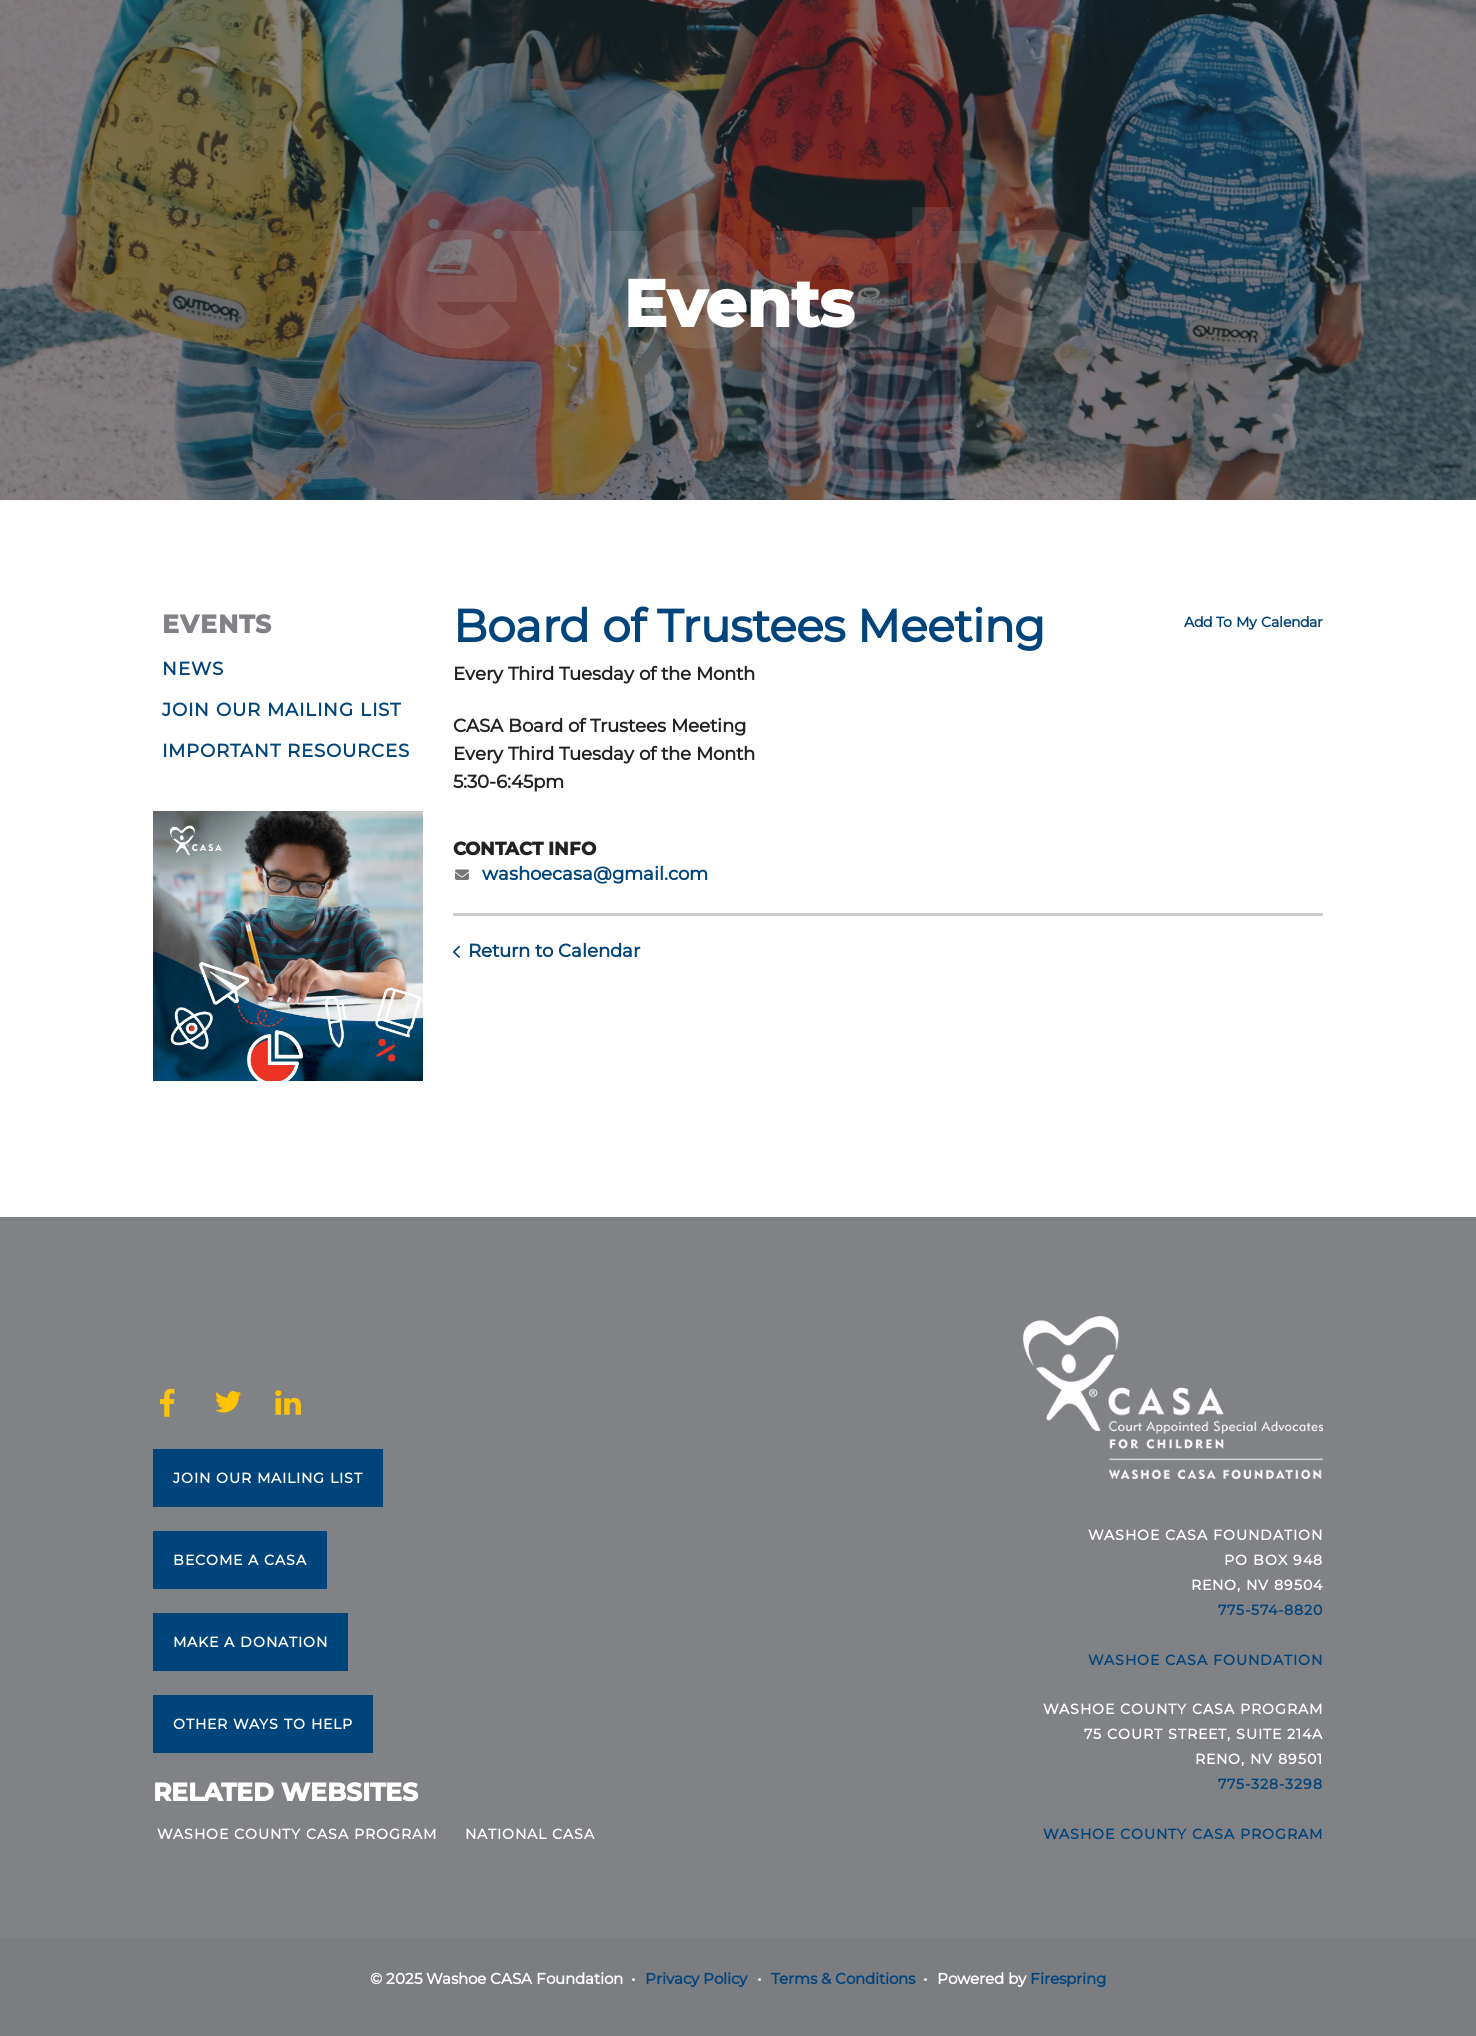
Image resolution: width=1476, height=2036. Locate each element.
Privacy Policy (696, 1978)
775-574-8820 (1270, 1610)
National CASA (530, 1834)
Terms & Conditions (843, 1978)
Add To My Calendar (1253, 622)
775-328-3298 (1270, 1784)
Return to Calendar (554, 951)
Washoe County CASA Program (297, 1834)
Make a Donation (250, 1642)
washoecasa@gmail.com (595, 874)
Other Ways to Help (263, 1724)
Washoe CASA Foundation (1205, 1660)
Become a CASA (240, 1560)
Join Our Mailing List (268, 1478)
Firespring (1068, 1978)
